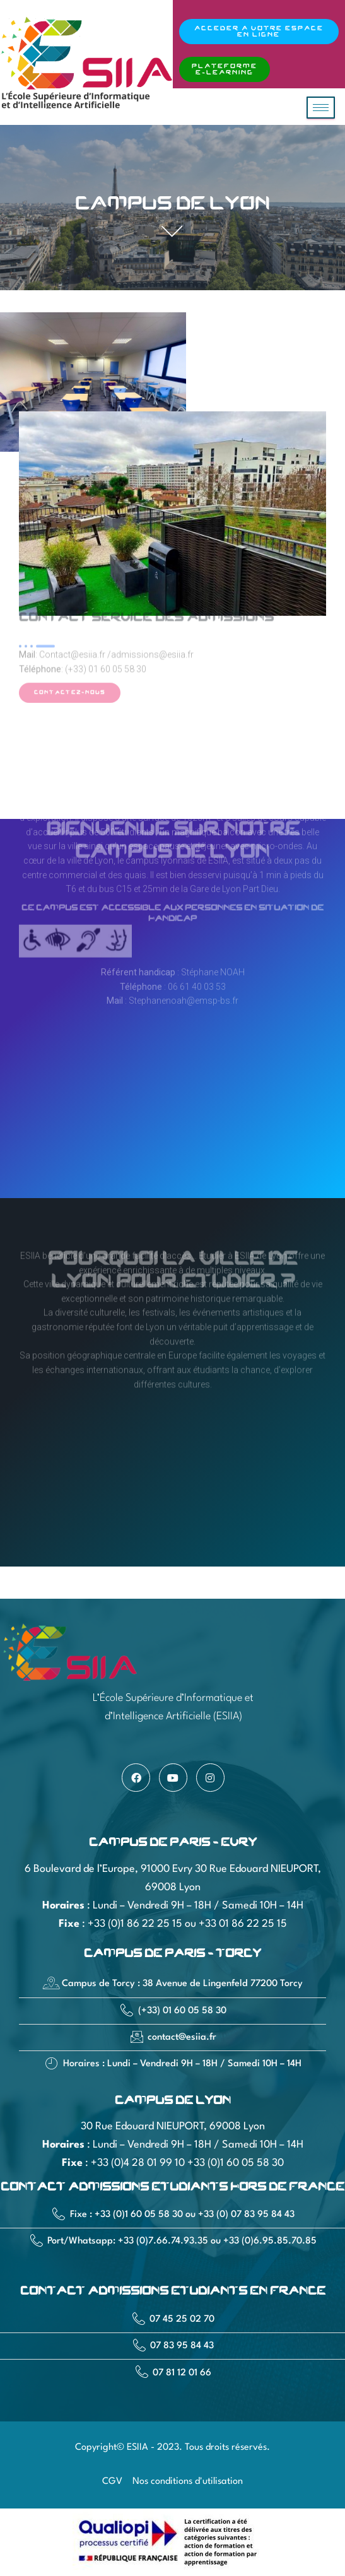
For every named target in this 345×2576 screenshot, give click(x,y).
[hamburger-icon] (321, 108)
